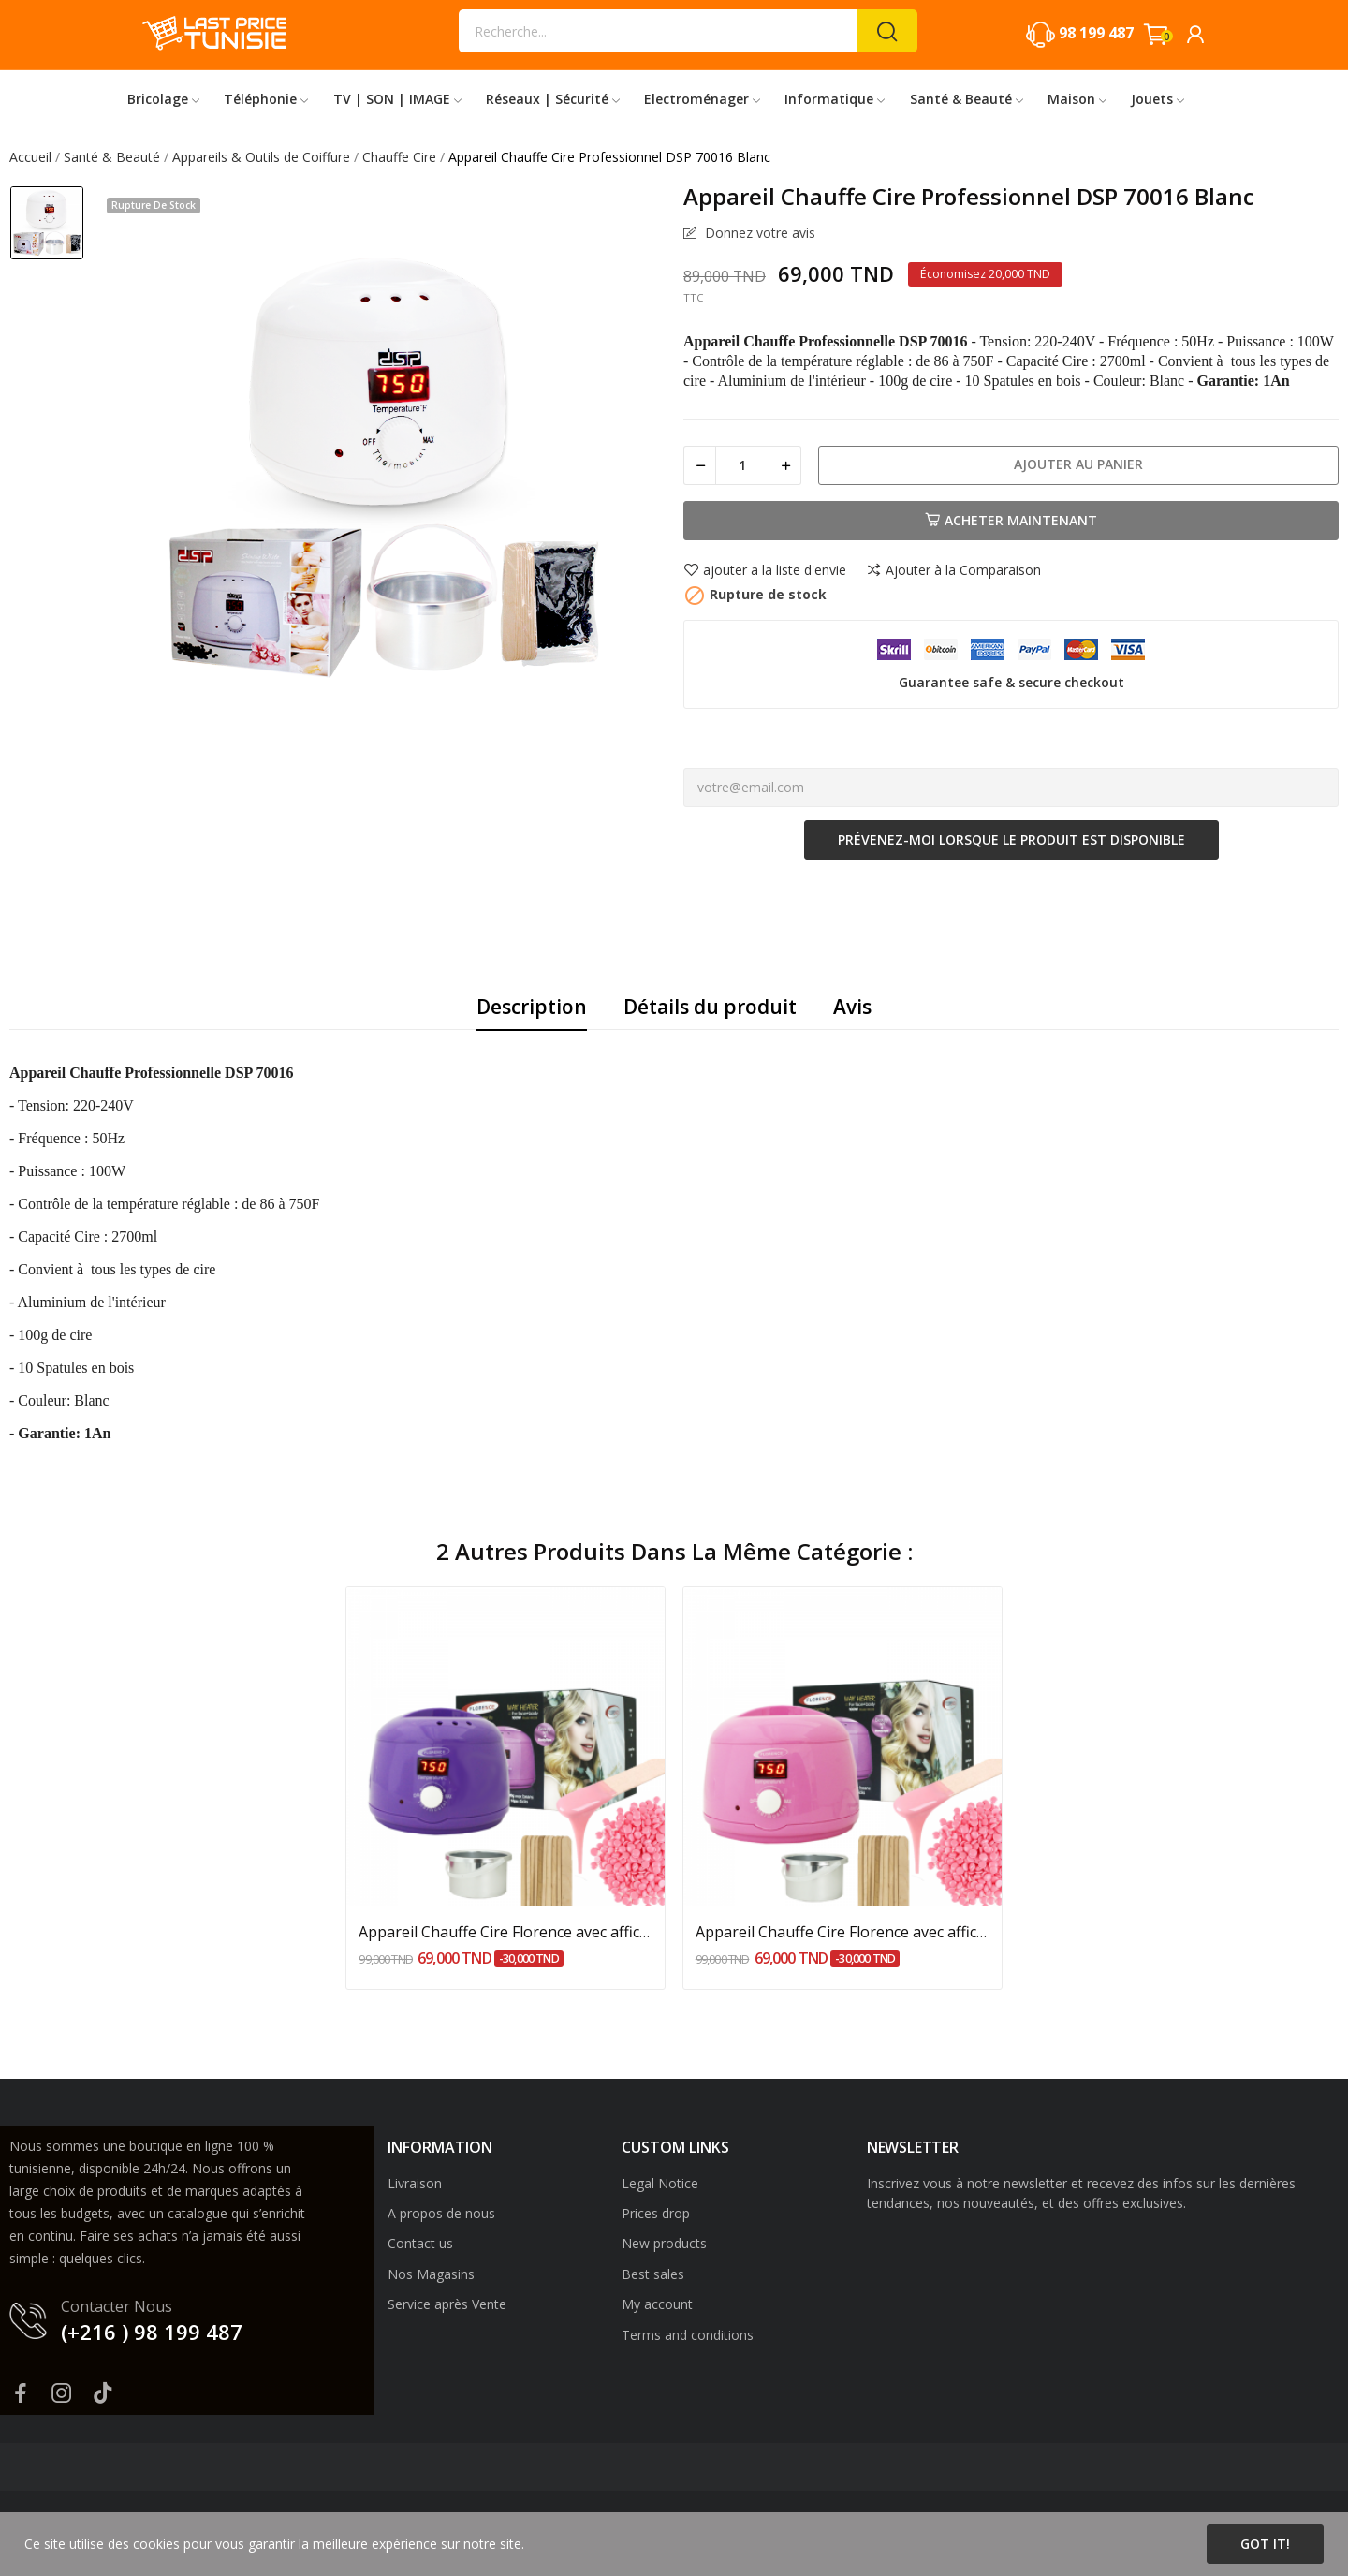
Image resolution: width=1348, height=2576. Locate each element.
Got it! (1265, 2544)
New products (664, 2243)
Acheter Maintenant (1011, 520)
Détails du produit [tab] (710, 1007)
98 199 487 (1096, 32)
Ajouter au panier (1078, 464)
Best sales (653, 2274)
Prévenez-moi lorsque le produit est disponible (1011, 839)
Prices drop (656, 2213)
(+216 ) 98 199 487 (151, 2331)
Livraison (415, 2183)
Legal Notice (660, 2183)
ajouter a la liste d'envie (764, 570)
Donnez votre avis (758, 233)
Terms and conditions (688, 2335)
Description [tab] (531, 1007)
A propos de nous (441, 2213)
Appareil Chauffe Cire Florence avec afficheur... (505, 1931)
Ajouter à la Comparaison (953, 570)
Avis (852, 1007)
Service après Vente (447, 2304)
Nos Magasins (431, 2274)
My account (657, 2304)
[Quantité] (742, 465)
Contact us (420, 2243)
